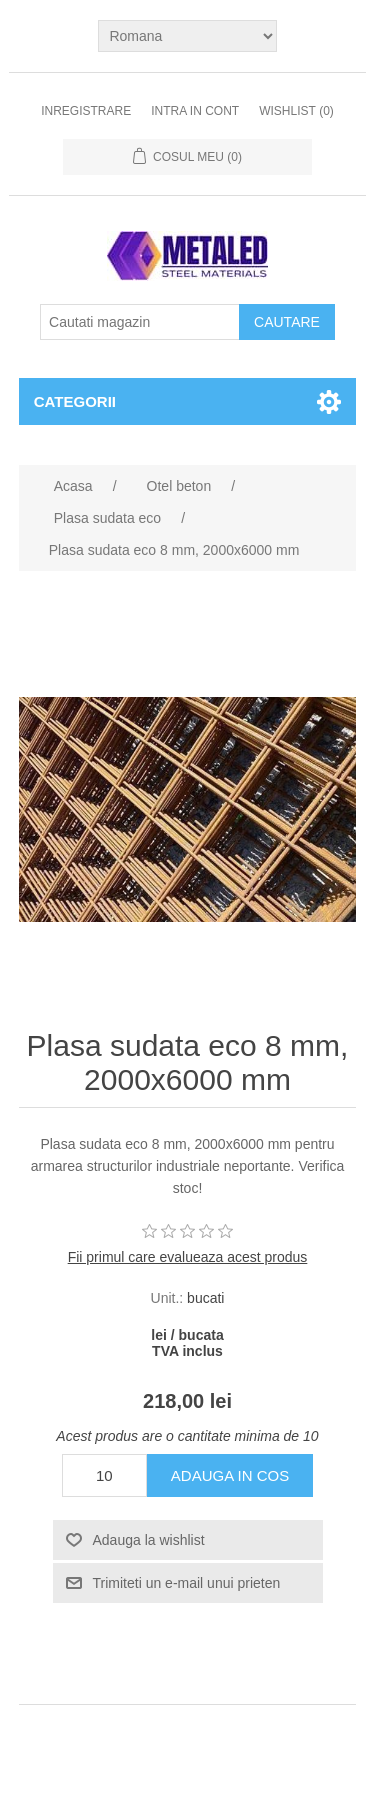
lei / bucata (187, 1335)
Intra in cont (195, 111)
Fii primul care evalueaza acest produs (188, 1257)
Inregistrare (86, 111)
